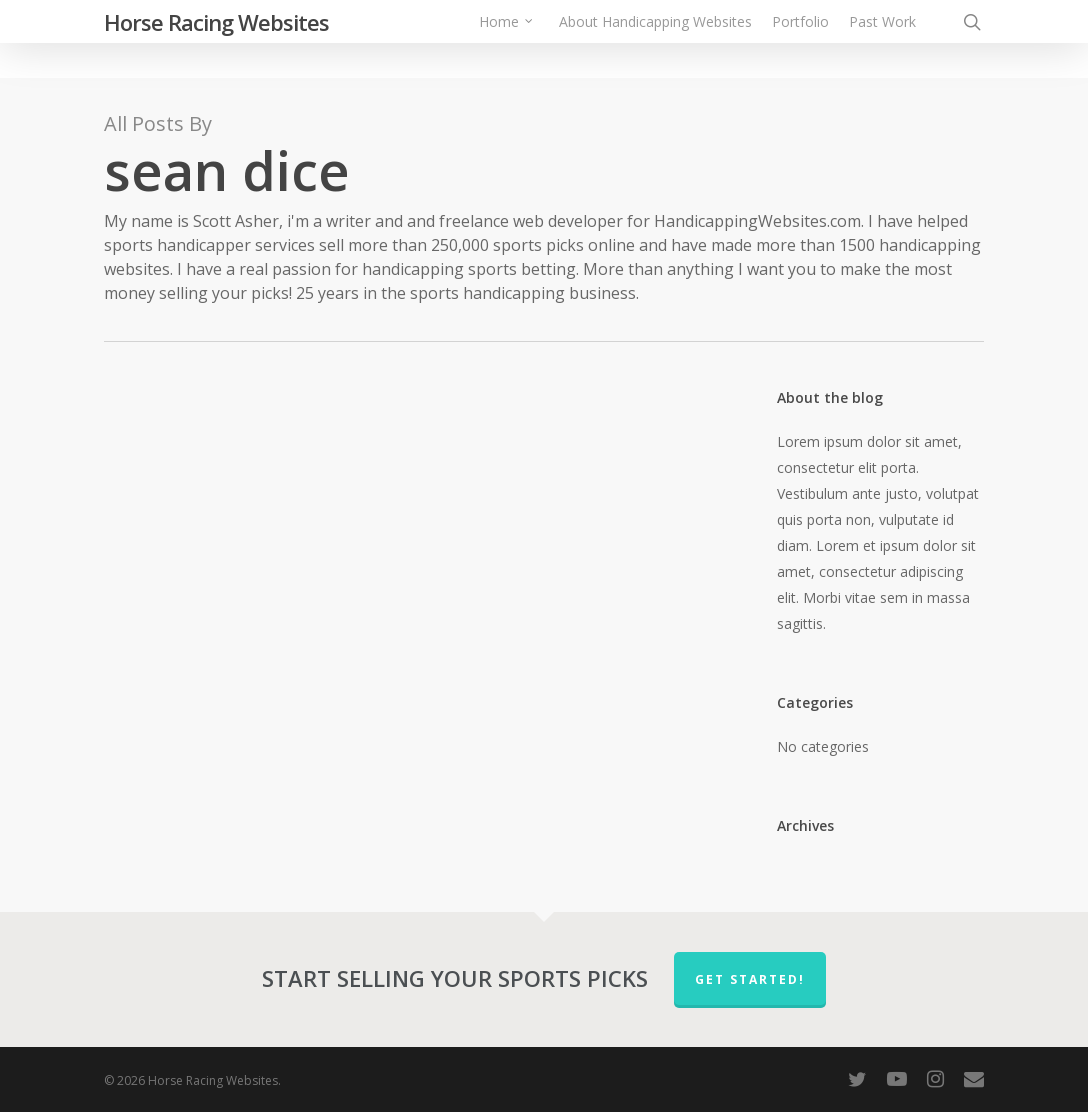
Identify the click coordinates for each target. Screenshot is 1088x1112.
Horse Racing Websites (216, 39)
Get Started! (750, 979)
